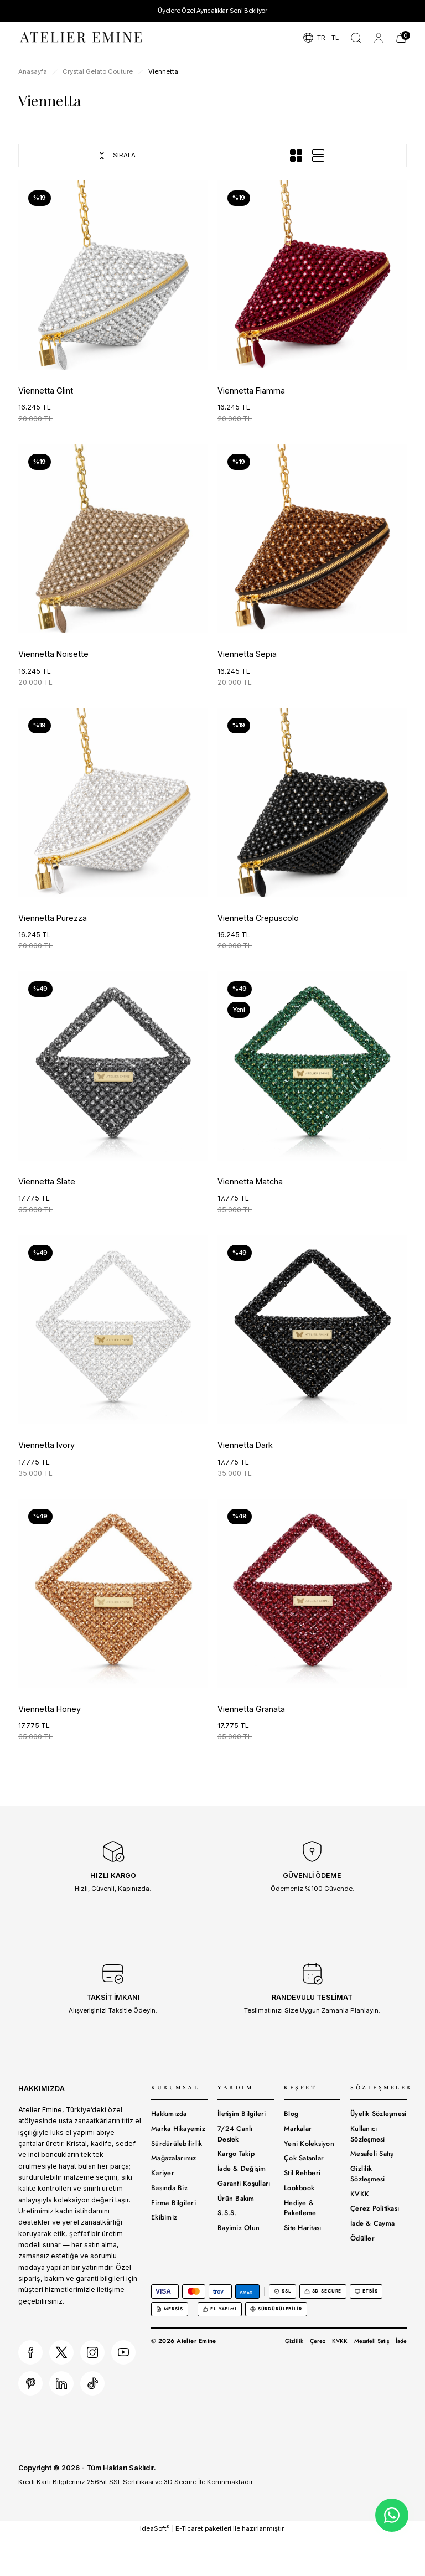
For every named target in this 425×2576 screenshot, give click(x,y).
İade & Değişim (241, 2169)
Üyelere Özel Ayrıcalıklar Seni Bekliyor (212, 10)
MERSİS (169, 2308)
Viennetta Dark (245, 1445)
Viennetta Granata (251, 1709)
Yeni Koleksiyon (309, 2144)
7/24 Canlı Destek (235, 2134)
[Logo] (82, 36)
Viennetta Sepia (247, 654)
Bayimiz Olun (238, 2228)
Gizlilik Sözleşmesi (367, 2174)
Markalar (298, 2129)
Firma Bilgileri (173, 2203)
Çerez (317, 2341)
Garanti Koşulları (243, 2184)
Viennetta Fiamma (251, 390)
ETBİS (366, 2291)
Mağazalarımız (173, 2158)
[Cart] (401, 37)
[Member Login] (378, 37)
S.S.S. (227, 2213)
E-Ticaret (189, 2528)
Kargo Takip (236, 2154)
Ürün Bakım (236, 2198)
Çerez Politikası (374, 2208)
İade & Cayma (372, 2223)
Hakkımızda (169, 2114)
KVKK (359, 2194)
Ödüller (362, 2238)
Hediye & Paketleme (300, 2208)
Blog (291, 2114)
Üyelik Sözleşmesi (378, 2114)
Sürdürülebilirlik (176, 2144)
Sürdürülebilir (276, 2308)
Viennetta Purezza (52, 918)
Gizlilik (294, 2341)
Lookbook (299, 2188)
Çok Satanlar (304, 2158)
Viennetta (163, 71)
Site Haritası (302, 2228)
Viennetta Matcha (250, 1181)
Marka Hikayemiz (178, 2129)
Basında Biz (169, 2188)
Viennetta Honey (49, 1709)
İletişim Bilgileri (241, 2114)
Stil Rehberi (302, 2173)
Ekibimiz (164, 2217)
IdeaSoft (154, 2528)
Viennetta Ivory (46, 1445)
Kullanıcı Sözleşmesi (367, 2134)
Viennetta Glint (45, 390)
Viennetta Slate (46, 1181)
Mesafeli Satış (371, 2154)
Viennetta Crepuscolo (258, 918)
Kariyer (162, 2173)
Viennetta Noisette (53, 654)
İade (401, 2341)
